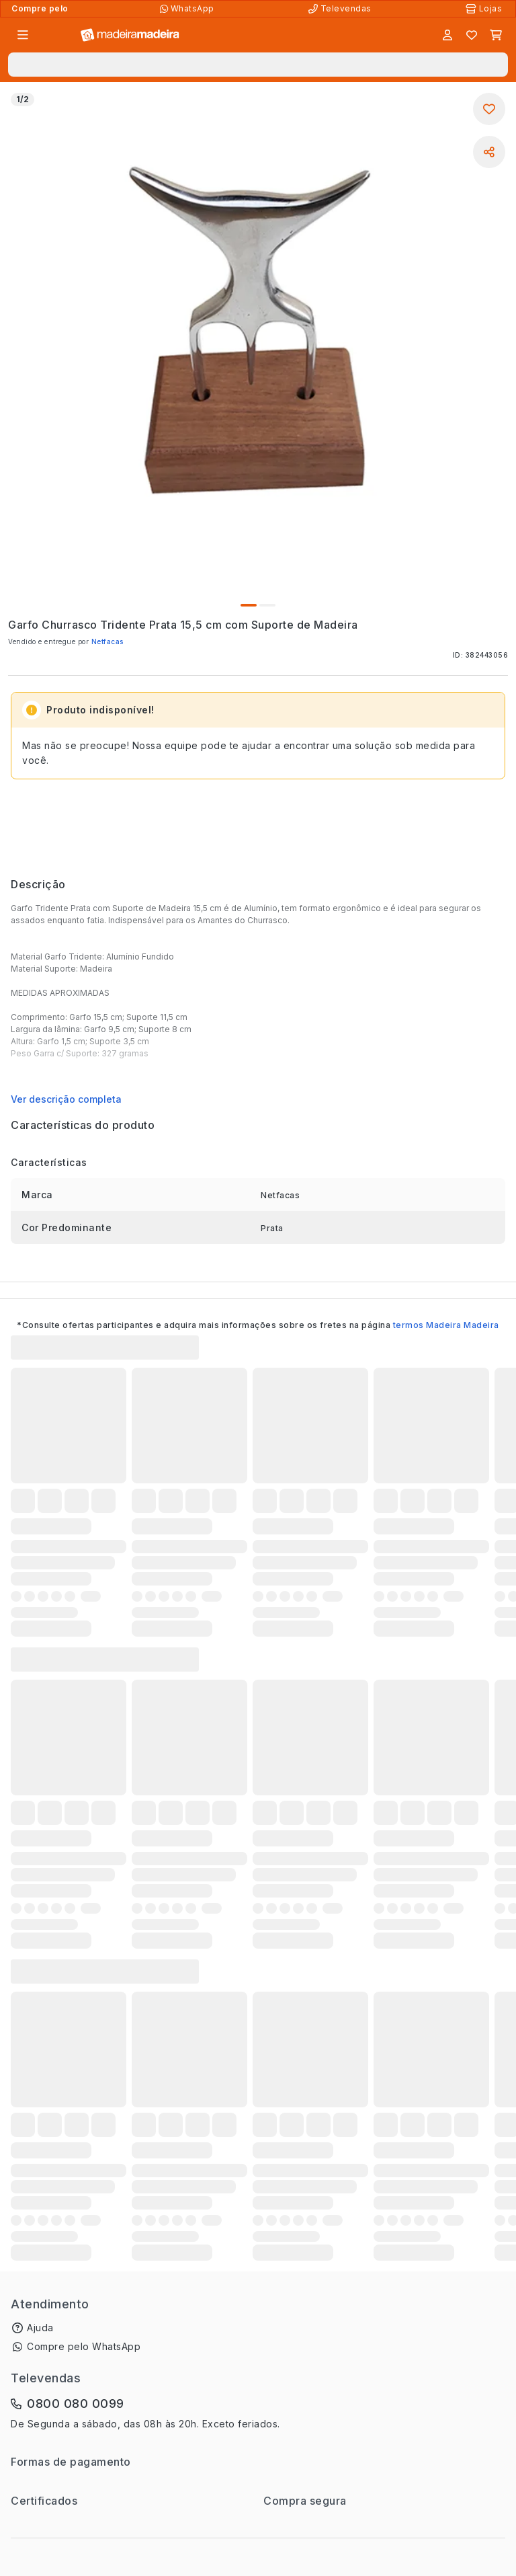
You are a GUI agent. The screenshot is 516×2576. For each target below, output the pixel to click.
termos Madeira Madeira (446, 1325)
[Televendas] (341, 8)
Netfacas (107, 641)
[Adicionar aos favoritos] (489, 109)
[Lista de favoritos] (472, 35)
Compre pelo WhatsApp (83, 2346)
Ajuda (40, 2327)
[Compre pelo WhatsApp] (188, 8)
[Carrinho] (496, 35)
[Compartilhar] (489, 152)
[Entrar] (447, 35)
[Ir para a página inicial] (130, 35)
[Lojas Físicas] (485, 8)
